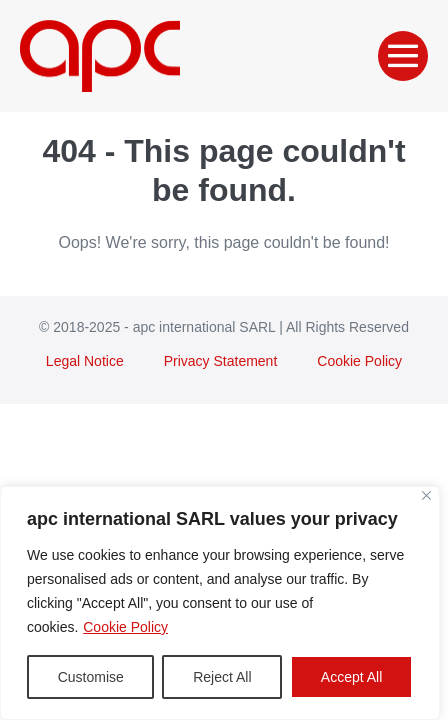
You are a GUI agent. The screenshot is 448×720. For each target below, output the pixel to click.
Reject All (222, 677)
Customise (91, 677)
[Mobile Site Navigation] (403, 56)
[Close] (426, 495)
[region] (220, 603)
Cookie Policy (125, 627)
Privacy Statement (221, 361)
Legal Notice (85, 361)
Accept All (351, 677)
